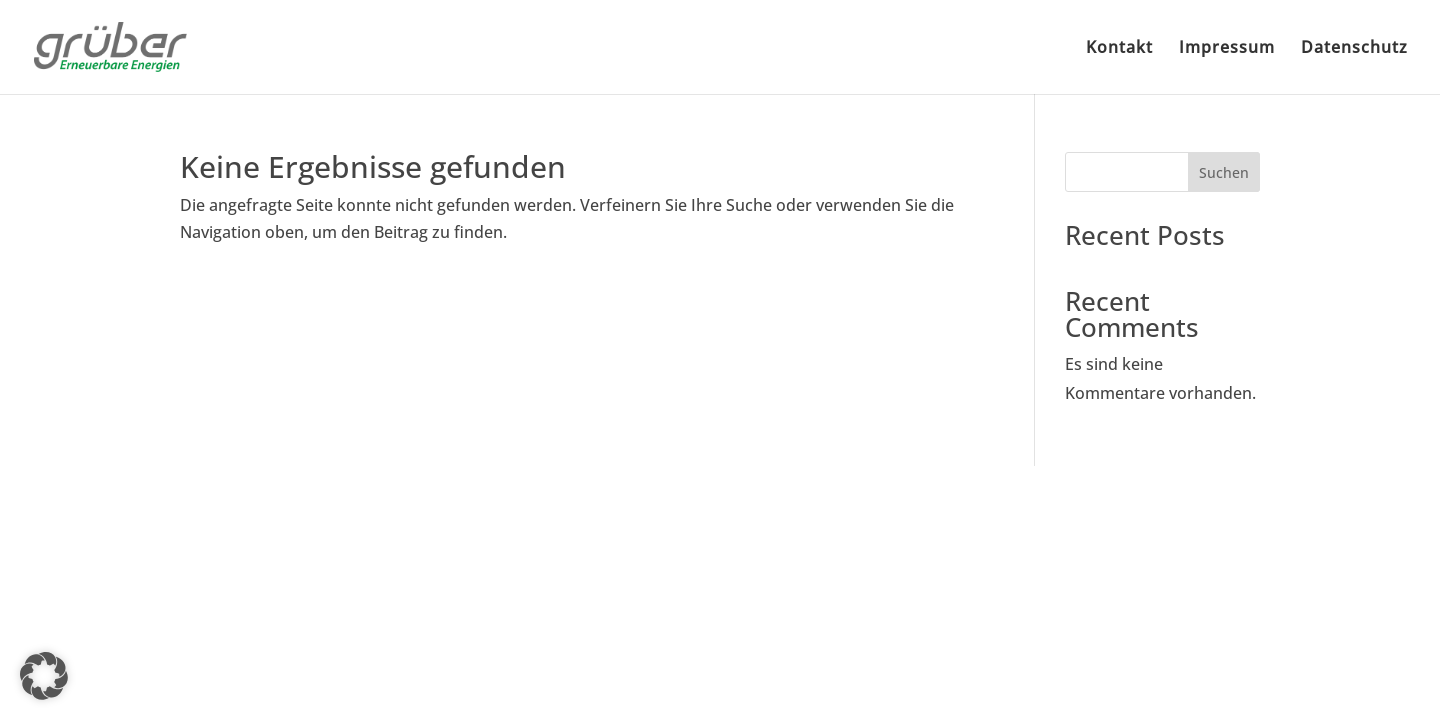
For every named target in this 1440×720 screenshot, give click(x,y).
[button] (44, 676)
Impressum (1227, 49)
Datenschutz (1354, 49)
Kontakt (1119, 49)
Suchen (1224, 172)
